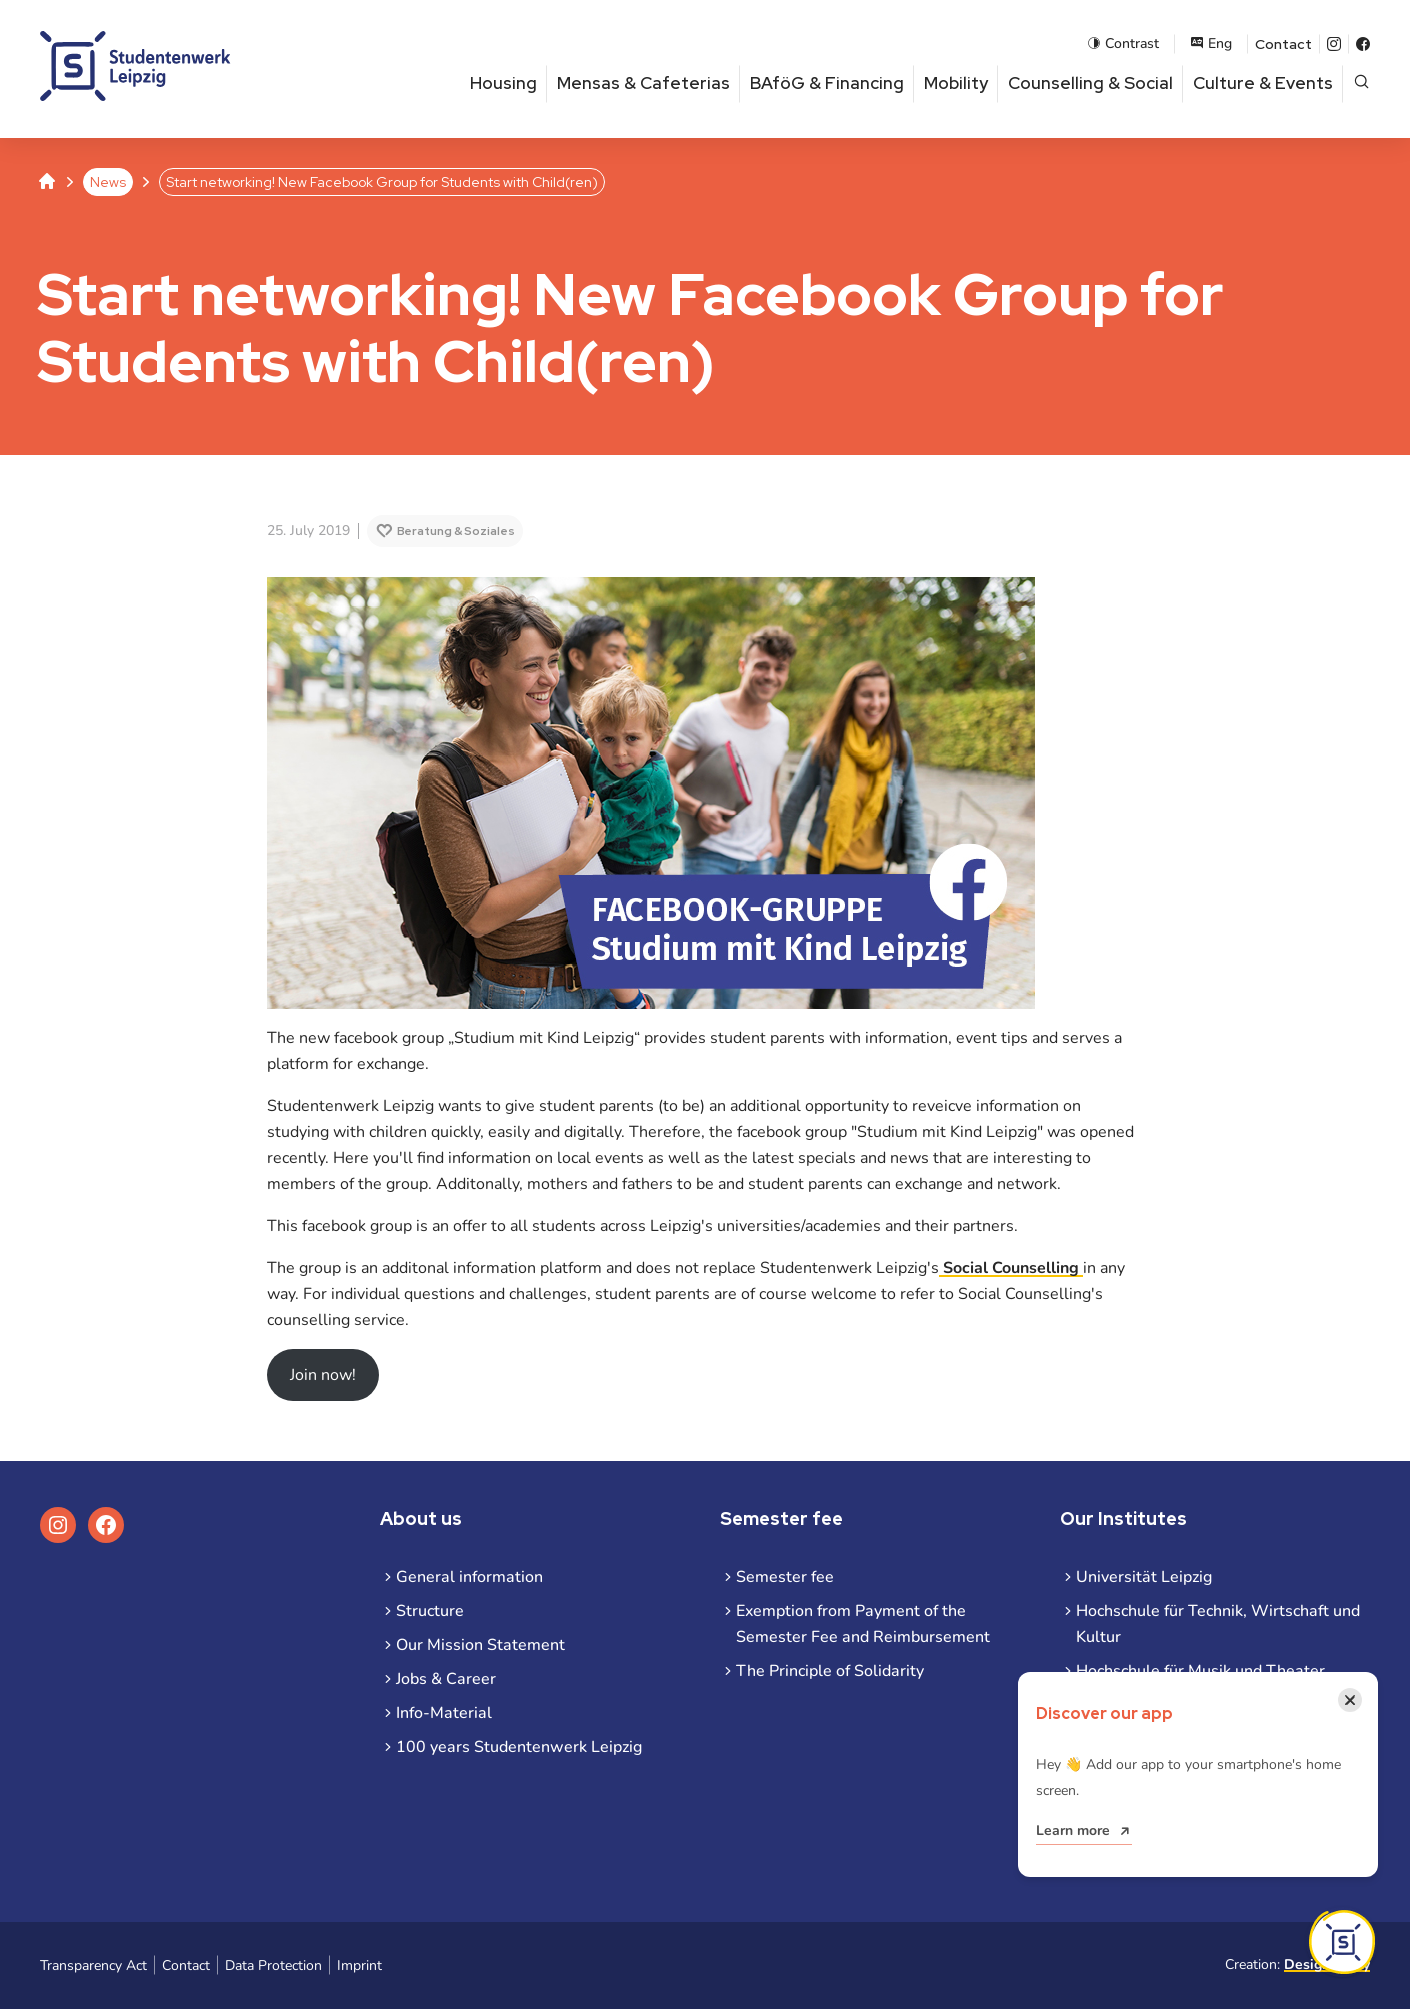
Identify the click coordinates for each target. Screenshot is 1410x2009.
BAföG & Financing (827, 83)
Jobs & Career (446, 1679)
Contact (1283, 44)
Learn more (1073, 1830)
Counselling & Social (1090, 83)
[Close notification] (1350, 1700)
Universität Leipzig (1144, 1577)
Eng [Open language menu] (1211, 43)
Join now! (323, 1375)
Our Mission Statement (480, 1645)
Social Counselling (1011, 1268)
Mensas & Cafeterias (643, 83)
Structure (430, 1611)
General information (469, 1577)
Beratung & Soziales (456, 531)
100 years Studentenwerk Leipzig (519, 1747)
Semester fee (785, 1577)
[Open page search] (1361, 83)
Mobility (956, 83)
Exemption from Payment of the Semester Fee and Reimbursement (863, 1624)
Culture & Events (1263, 83)
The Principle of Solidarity (830, 1671)
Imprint (359, 1965)
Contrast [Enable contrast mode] (1123, 43)
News (108, 182)
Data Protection (273, 1965)
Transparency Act (93, 1965)
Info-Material (444, 1713)
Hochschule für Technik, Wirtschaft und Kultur (1218, 1624)
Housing (503, 83)
